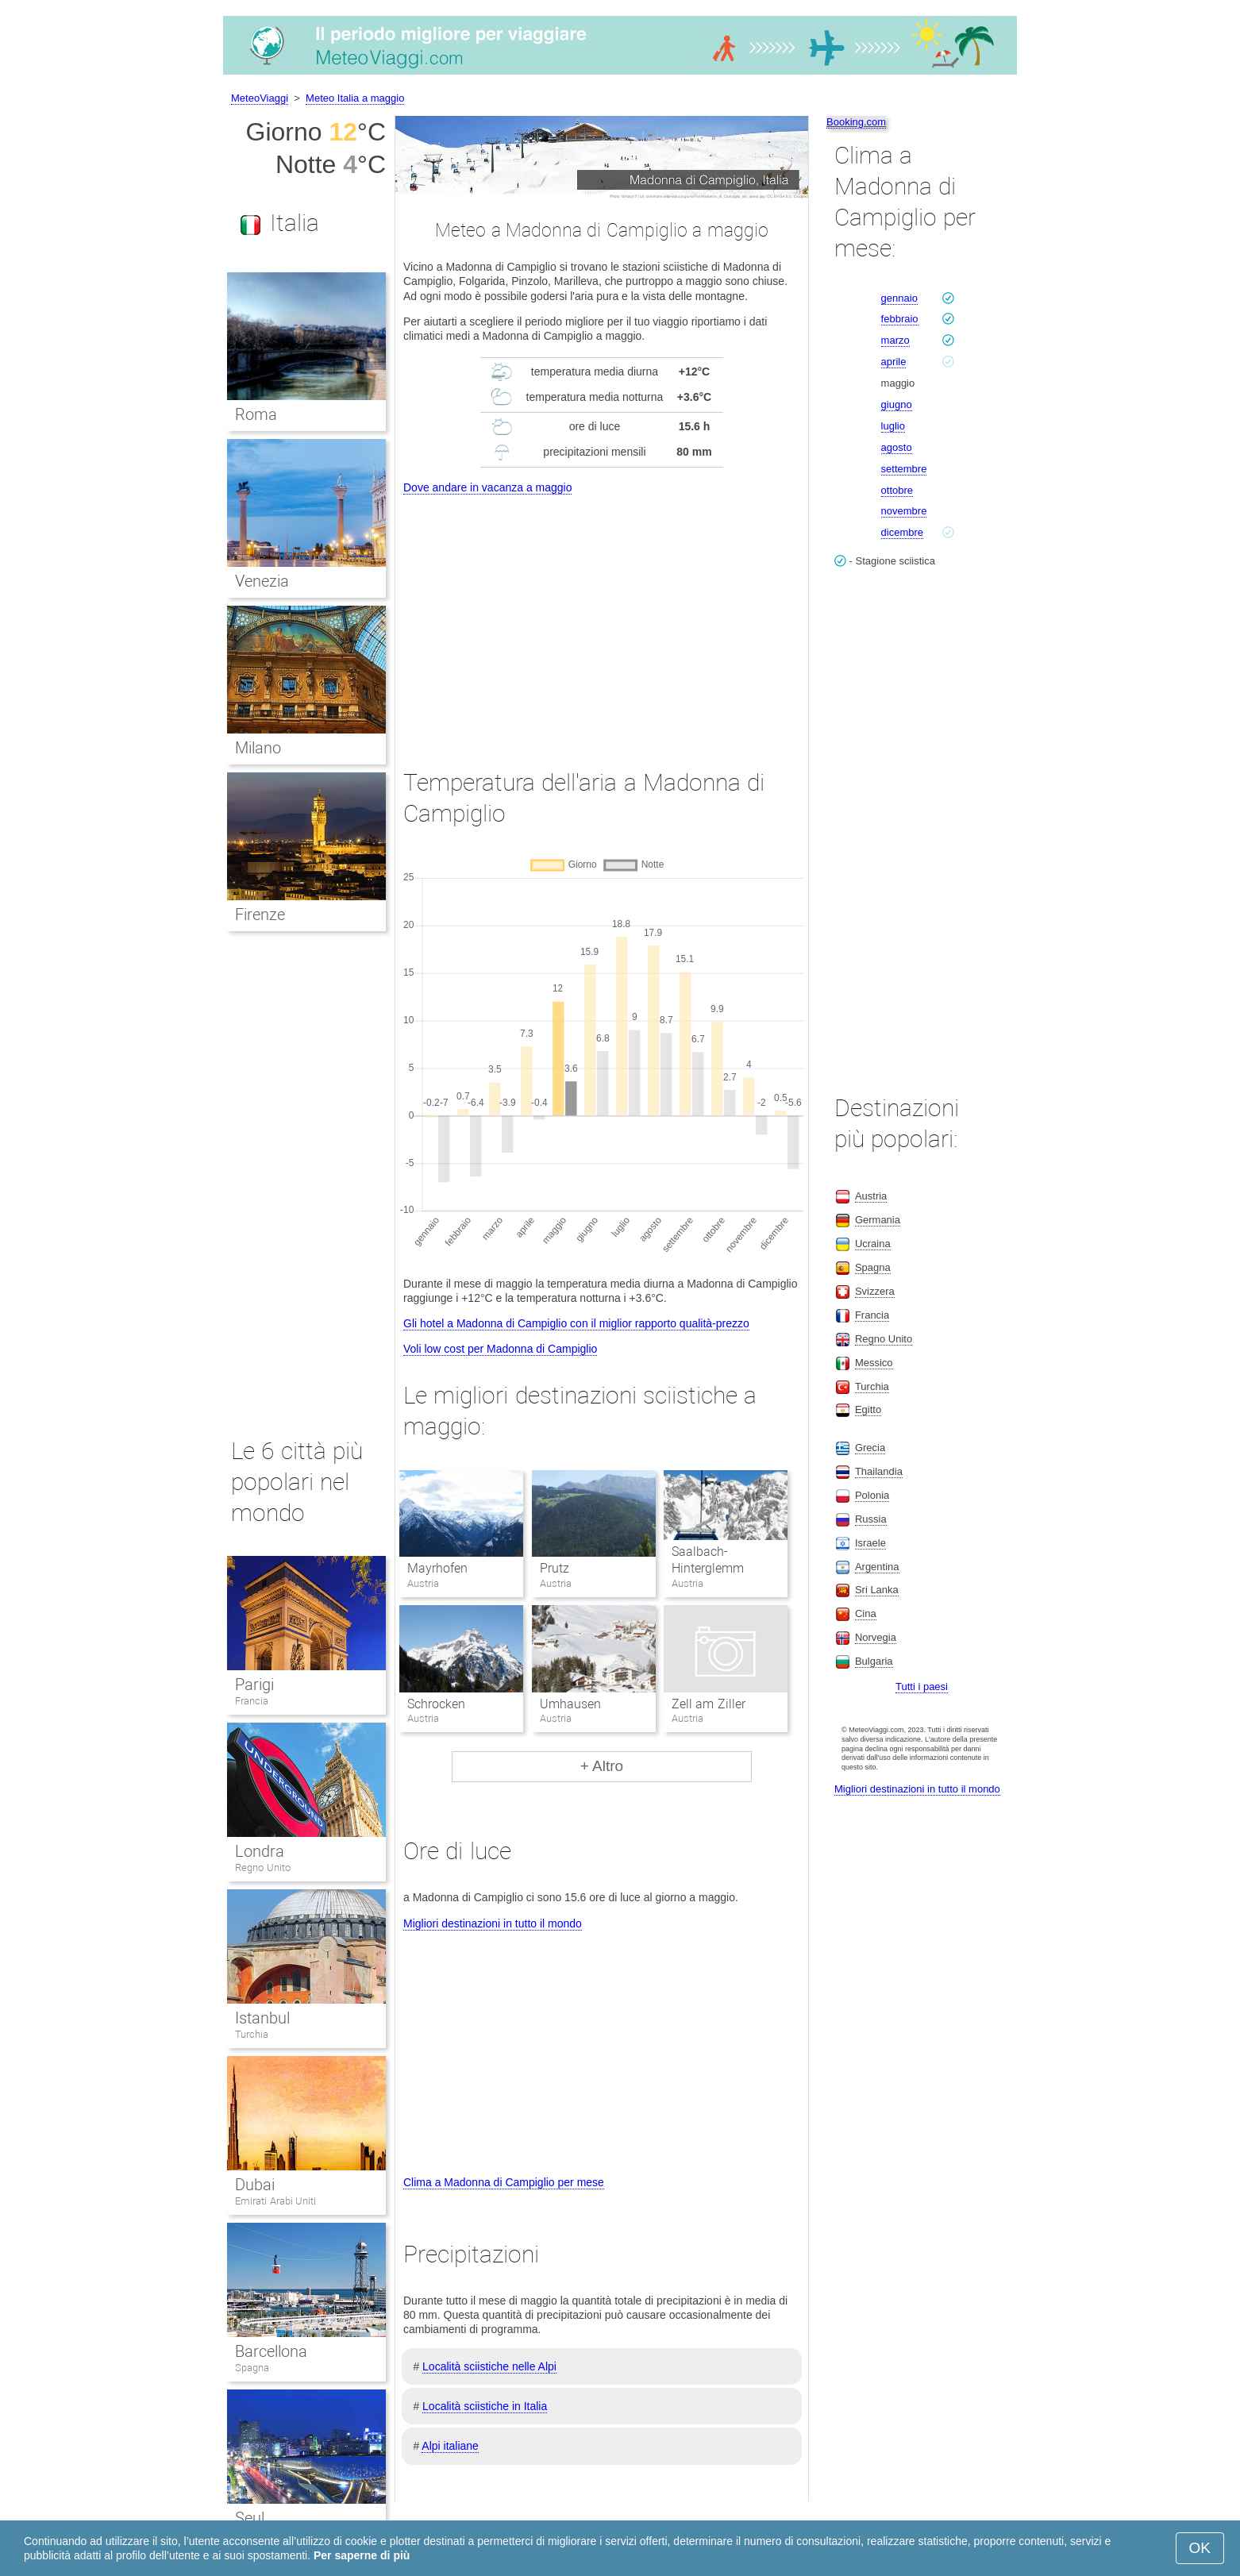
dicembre (902, 532)
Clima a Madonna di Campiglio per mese (503, 2182)
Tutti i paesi (921, 1686)
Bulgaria (874, 1661)
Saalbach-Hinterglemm (708, 1560)
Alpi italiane (450, 2445)
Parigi (254, 1684)
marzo (895, 340)
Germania (877, 1220)
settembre (904, 469)
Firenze (260, 914)
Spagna (252, 2368)
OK (1200, 2547)
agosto (896, 447)
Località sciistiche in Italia (484, 2406)
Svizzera (875, 1291)
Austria (871, 1196)
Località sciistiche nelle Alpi (489, 2366)
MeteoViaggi (259, 98)
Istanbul (262, 2017)
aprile (894, 362)
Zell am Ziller (708, 1704)
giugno (896, 404)
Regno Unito (263, 1867)
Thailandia (879, 1471)
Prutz (554, 1568)
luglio (893, 426)
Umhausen (570, 1704)
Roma (256, 414)
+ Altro (601, 1766)
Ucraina (873, 1243)
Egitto (868, 1409)
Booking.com (856, 122)
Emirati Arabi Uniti (275, 2201)
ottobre (897, 490)
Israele (870, 1543)
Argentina (877, 1567)
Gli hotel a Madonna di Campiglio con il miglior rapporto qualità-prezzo (576, 1323)
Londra (259, 1851)
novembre (904, 511)
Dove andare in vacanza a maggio (487, 487)
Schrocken (436, 1704)
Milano (258, 747)
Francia (251, 1701)
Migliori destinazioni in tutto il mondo (492, 1923)
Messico (874, 1363)
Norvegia (875, 1637)
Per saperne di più (362, 2555)
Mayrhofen (437, 1568)
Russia (871, 1519)
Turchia (251, 2034)
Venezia (262, 581)
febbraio (899, 319)
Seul (249, 2518)
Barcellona (271, 2351)
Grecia (870, 1448)
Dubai (255, 2184)
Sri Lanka (877, 1590)
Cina (865, 1613)
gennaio (899, 298)
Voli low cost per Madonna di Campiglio (500, 1348)
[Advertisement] (601, 617)
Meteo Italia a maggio (355, 98)
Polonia (872, 1495)
